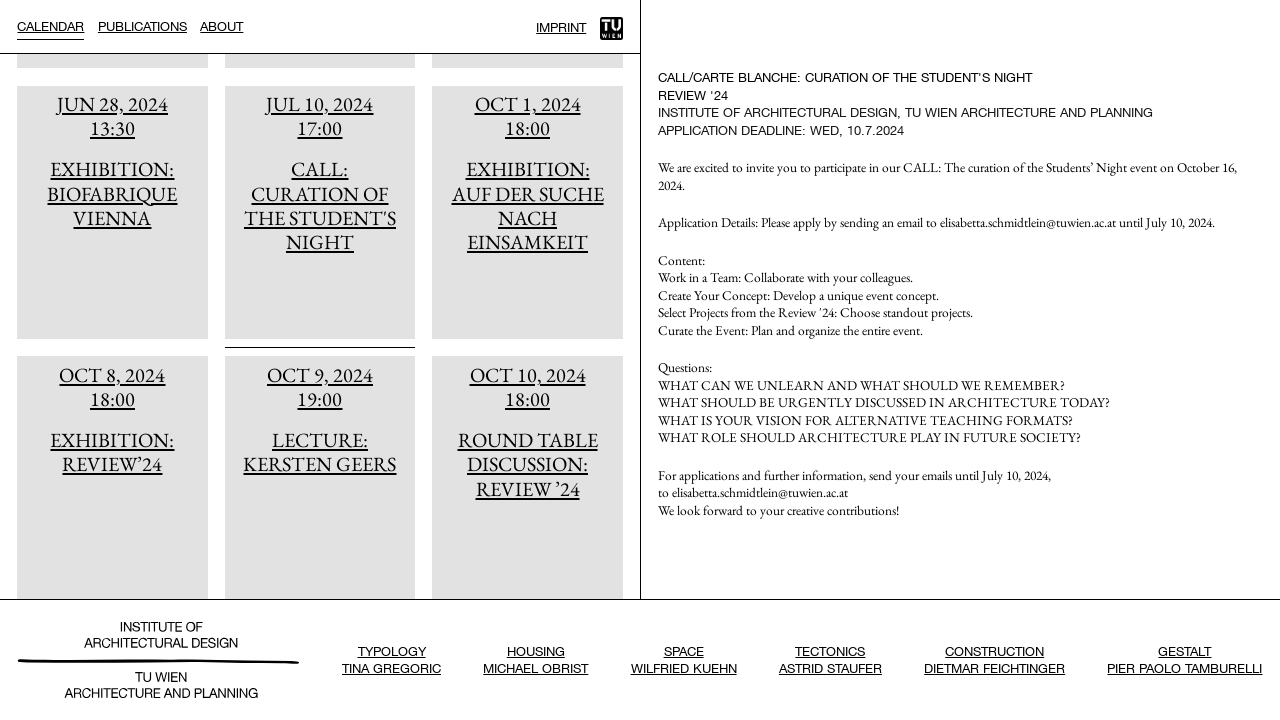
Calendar (50, 26)
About (221, 26)
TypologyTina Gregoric (391, 659)
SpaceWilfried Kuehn (684, 659)
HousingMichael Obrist (535, 659)
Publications (142, 26)
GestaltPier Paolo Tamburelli (1184, 659)
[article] (112, 212)
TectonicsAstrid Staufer (830, 659)
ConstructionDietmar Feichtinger (994, 659)
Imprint (561, 27)
